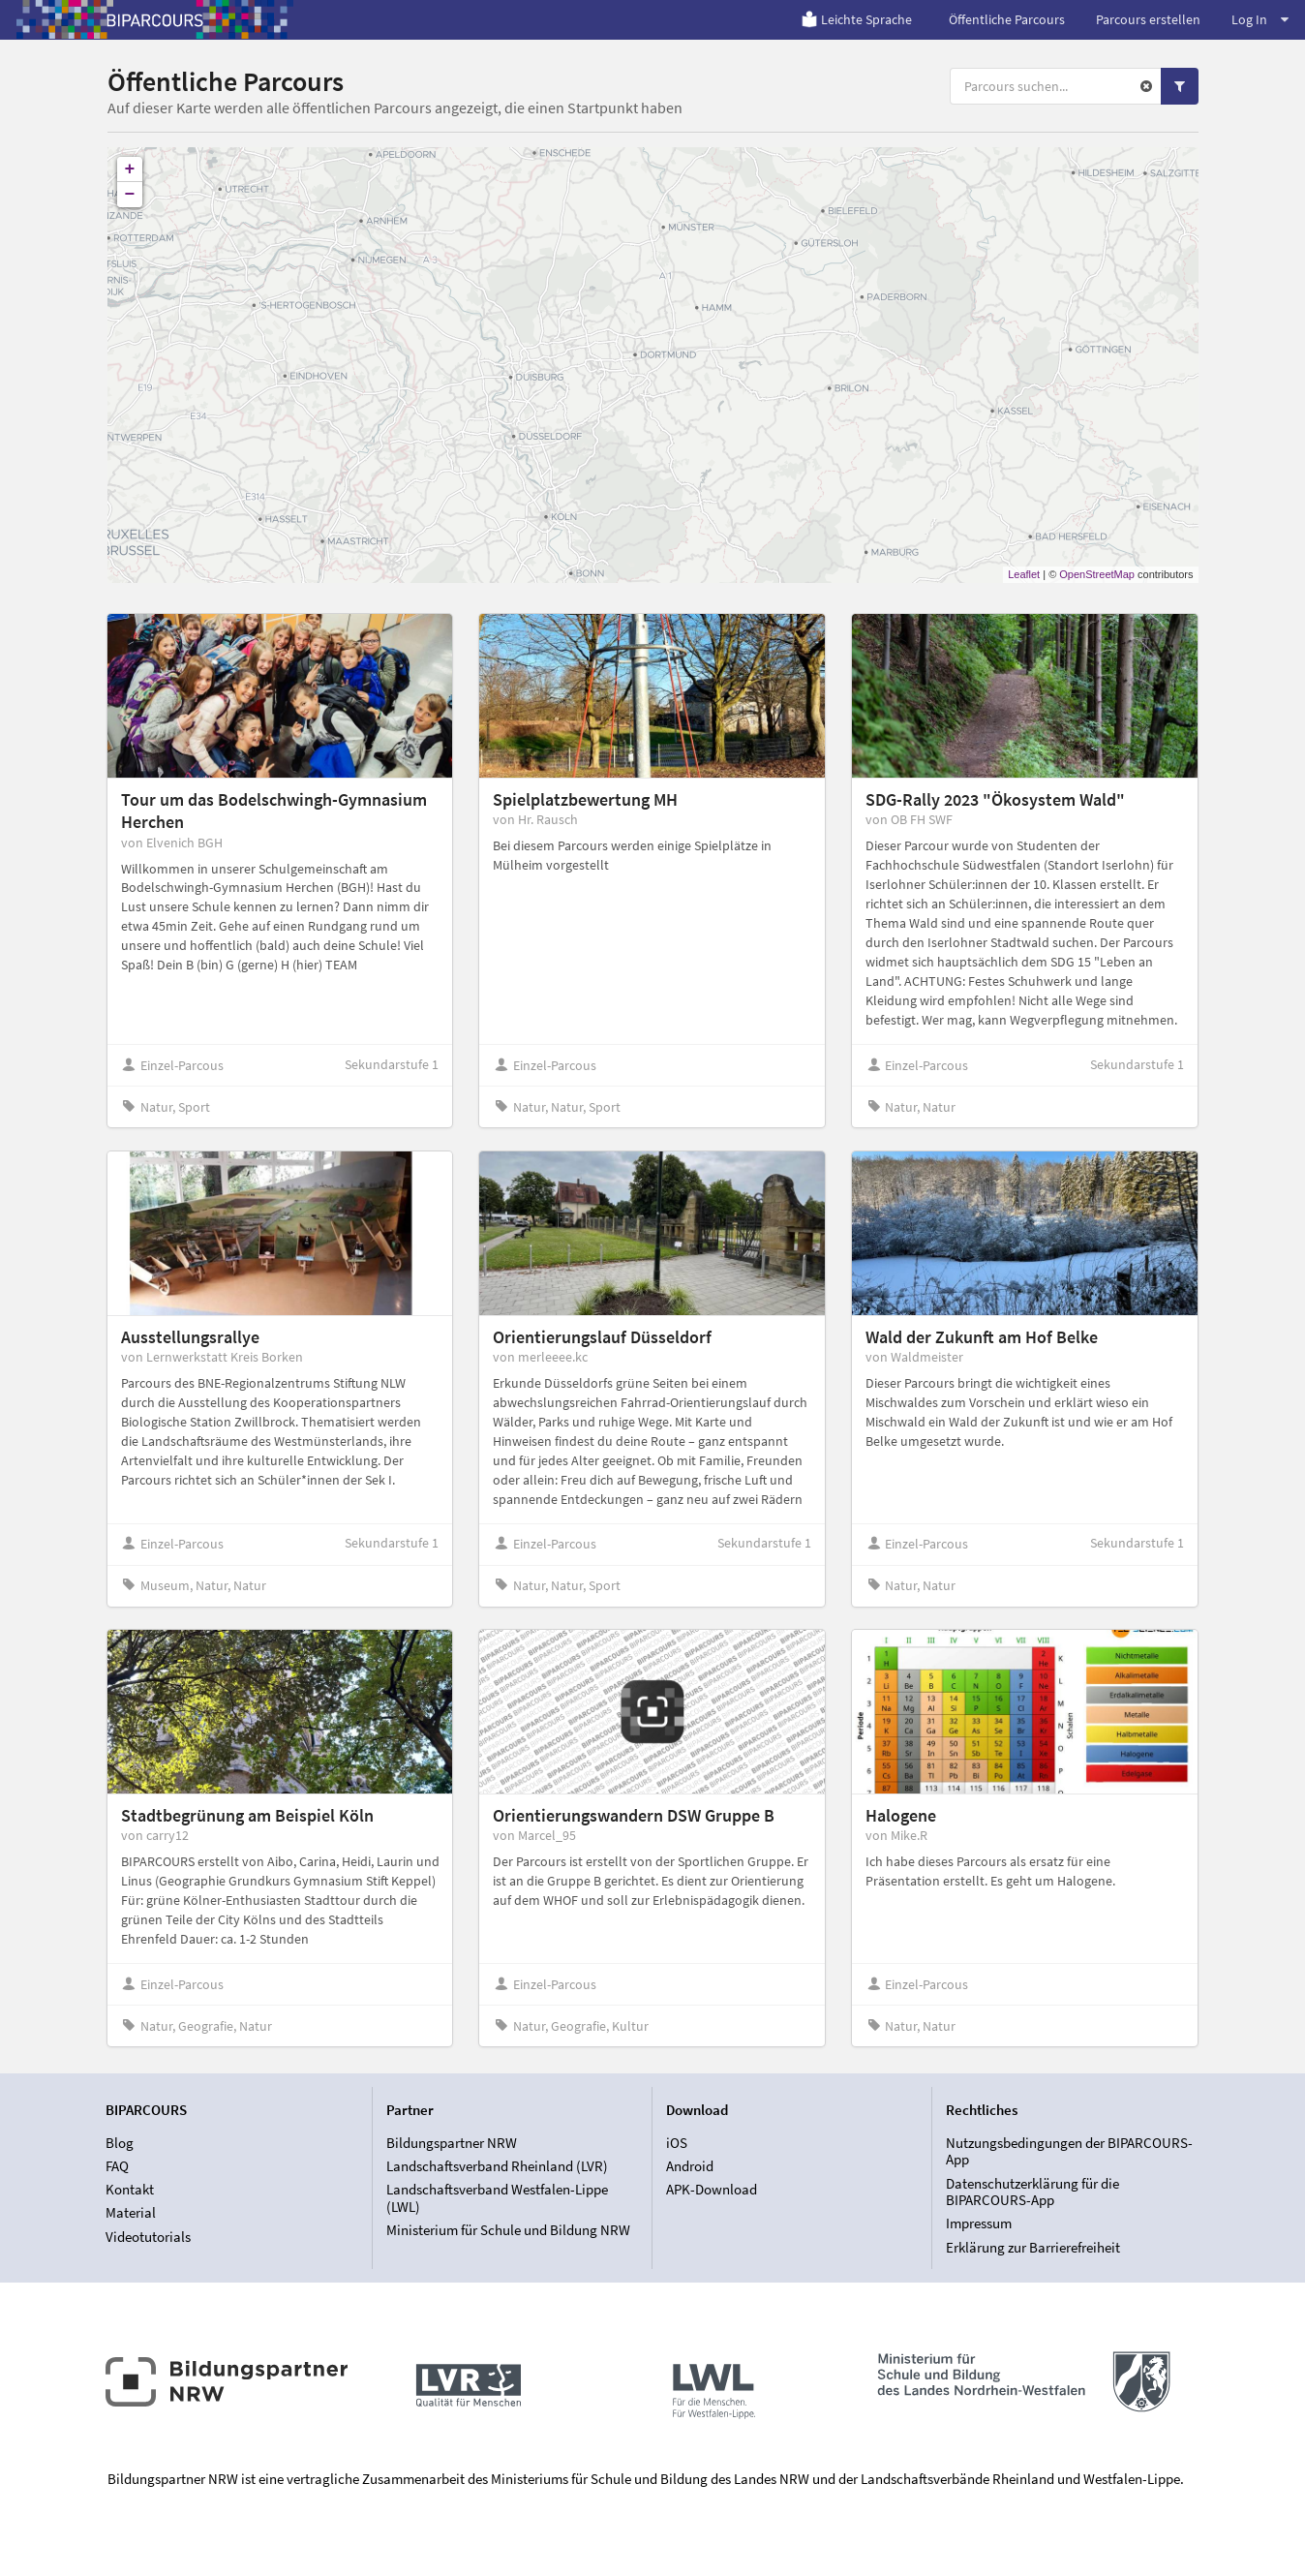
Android (689, 2166)
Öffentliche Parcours (1007, 19)
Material (131, 2212)
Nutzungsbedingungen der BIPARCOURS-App (1069, 2151)
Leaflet (1024, 574)
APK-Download (711, 2189)
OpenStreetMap (1097, 574)
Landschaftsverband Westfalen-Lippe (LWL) (497, 2198)
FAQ (117, 2166)
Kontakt (130, 2189)
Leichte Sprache (856, 19)
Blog (120, 2143)
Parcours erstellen (1148, 19)
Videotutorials (148, 2236)
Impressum (979, 2223)
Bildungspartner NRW (451, 2143)
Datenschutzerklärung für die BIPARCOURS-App (1032, 2192)
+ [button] (130, 169)
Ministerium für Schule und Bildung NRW (508, 2230)
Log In (1260, 19)
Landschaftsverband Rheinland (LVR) (497, 2166)
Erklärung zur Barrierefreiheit (1033, 2247)
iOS (676, 2143)
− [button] (130, 194)
